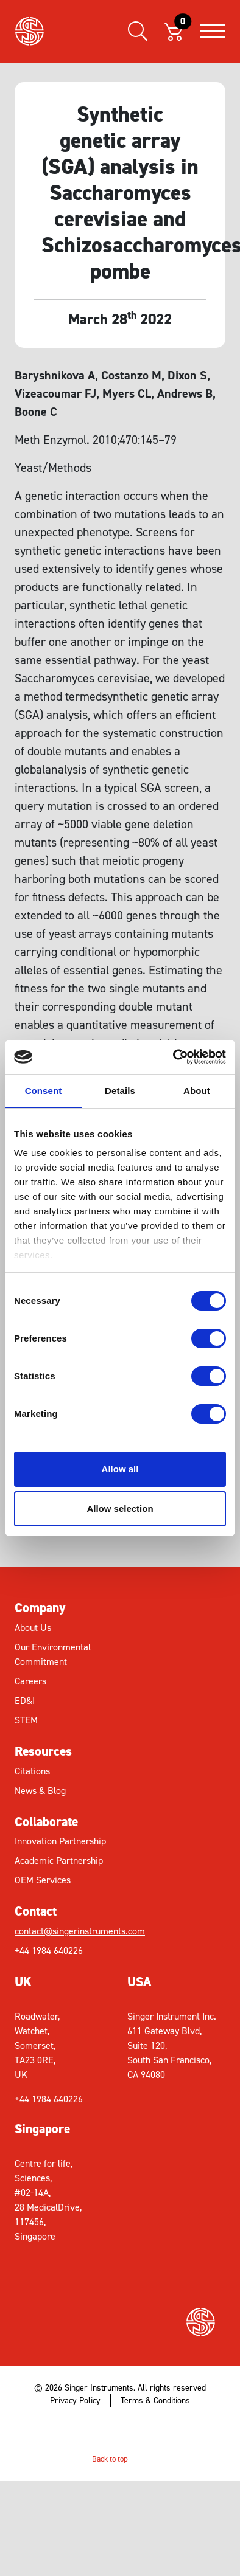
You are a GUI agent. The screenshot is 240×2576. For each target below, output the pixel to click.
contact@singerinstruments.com (67, 1931)
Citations (32, 1771)
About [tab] (196, 1090)
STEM (26, 1720)
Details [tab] (120, 1090)
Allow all (120, 1469)
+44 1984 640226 (49, 1950)
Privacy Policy (75, 2400)
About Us (33, 1627)
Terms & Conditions (155, 2400)
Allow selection (119, 1508)
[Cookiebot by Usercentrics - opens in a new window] (173, 1057)
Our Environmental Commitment (53, 1654)
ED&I (25, 1700)
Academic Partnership (59, 1860)
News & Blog (40, 1790)
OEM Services (43, 1880)
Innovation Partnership (60, 1841)
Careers (30, 1681)
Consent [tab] (43, 1090)
